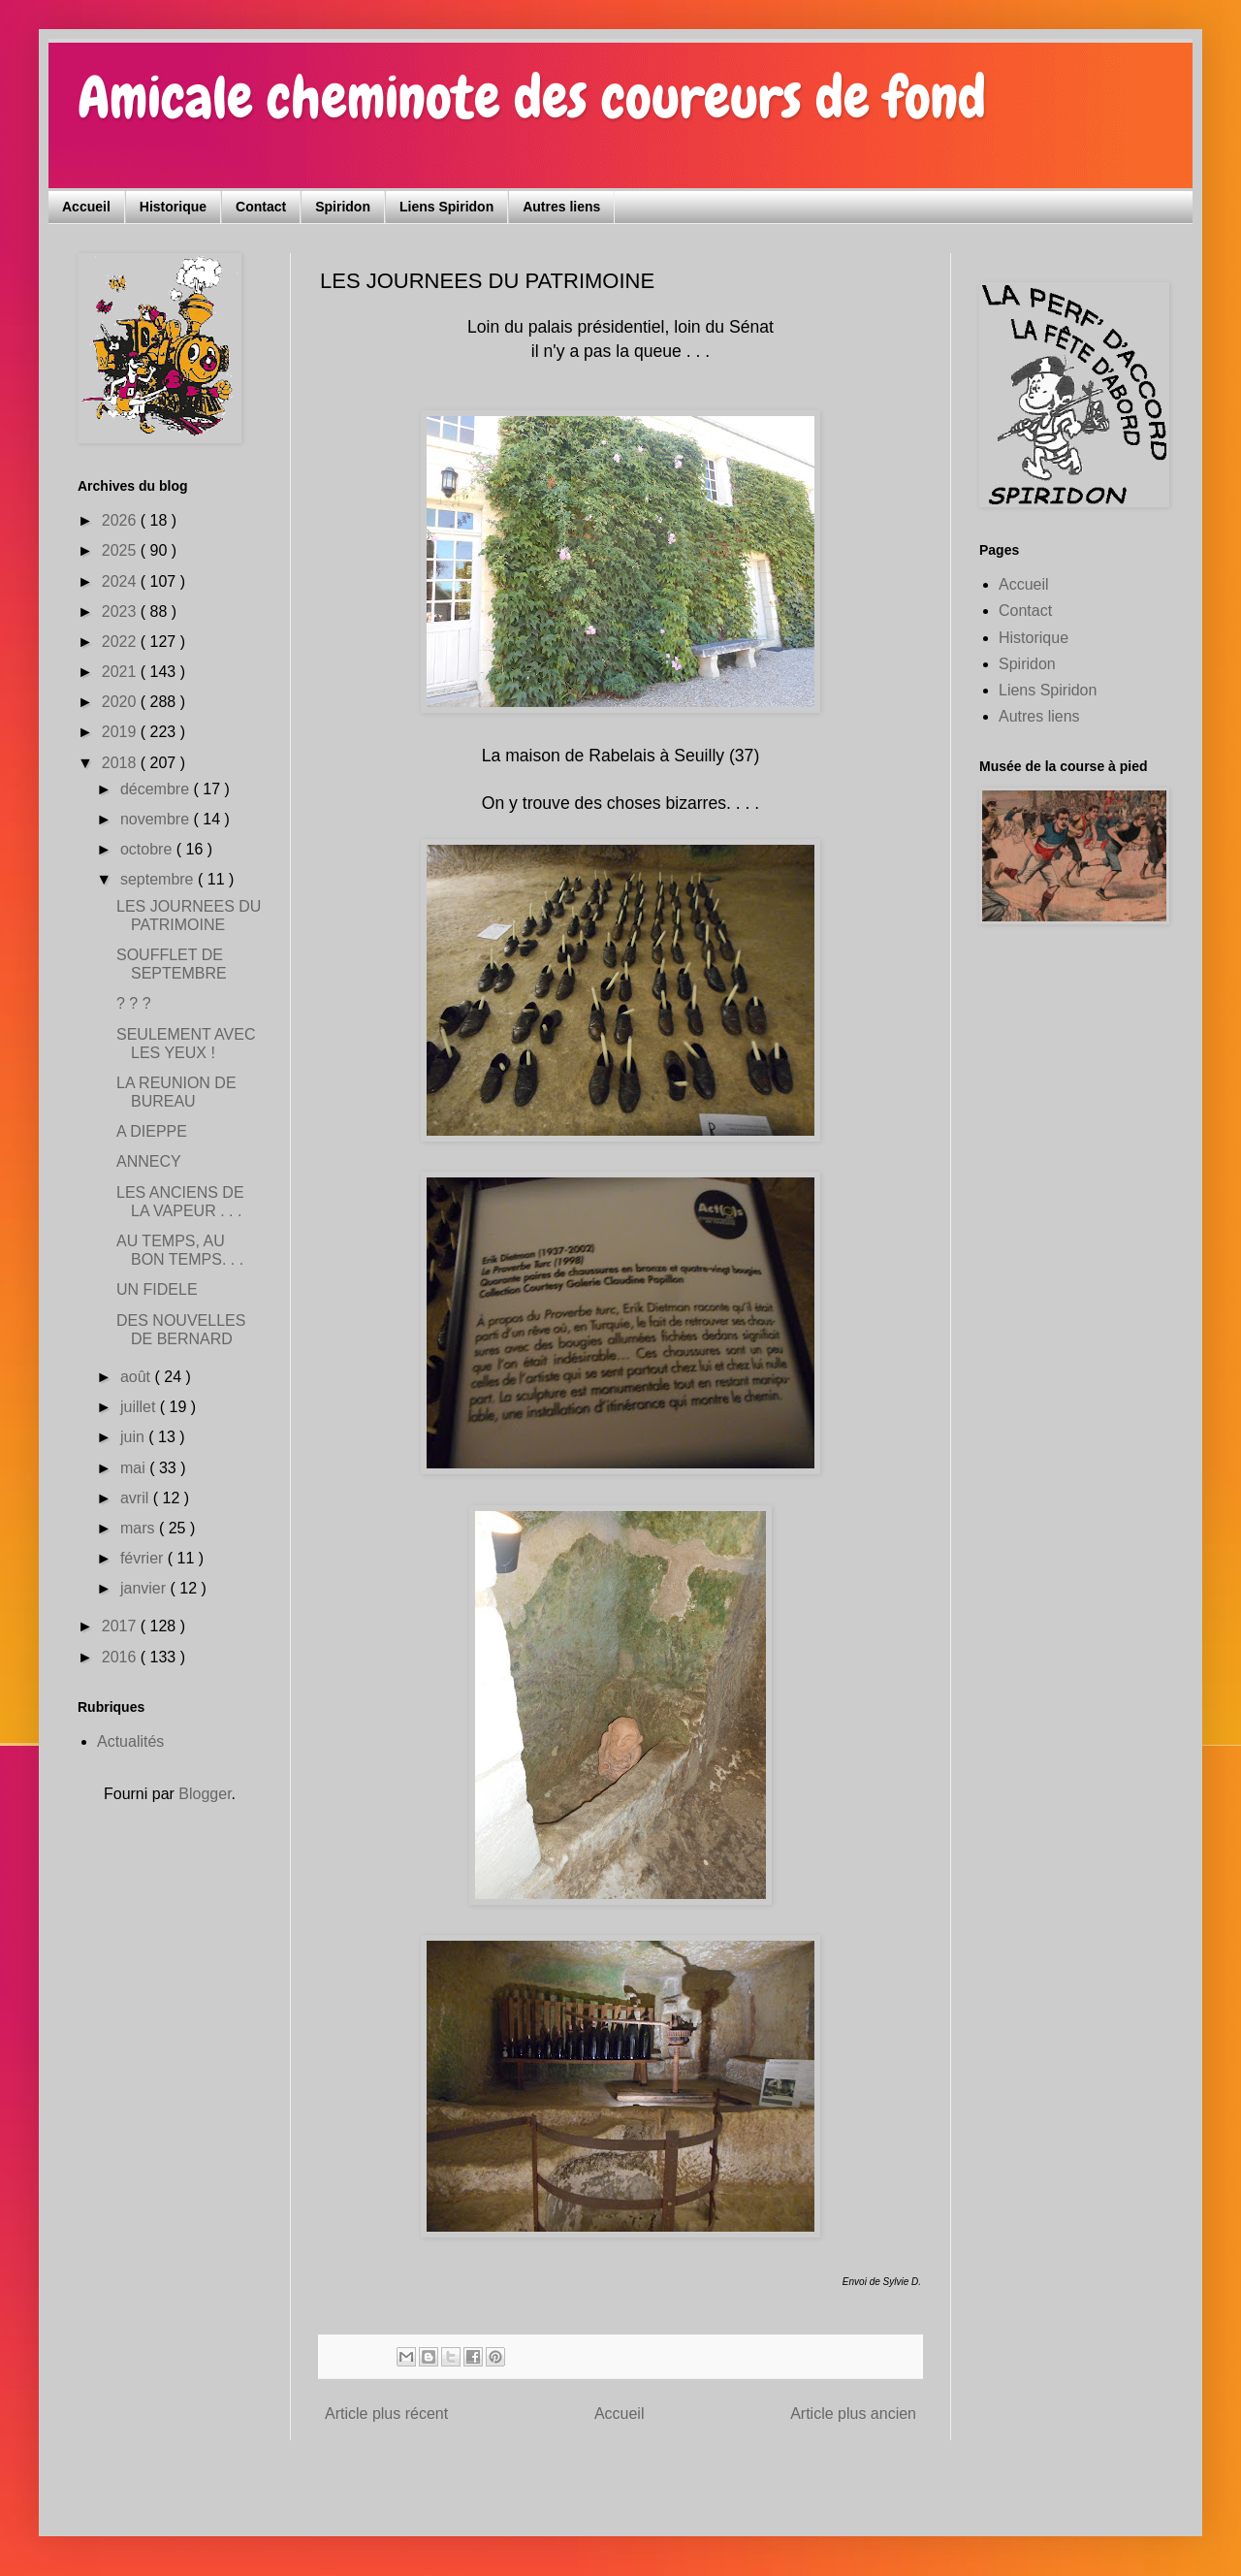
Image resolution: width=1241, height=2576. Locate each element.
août (137, 1376)
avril (136, 1498)
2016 (121, 1657)
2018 (121, 763)
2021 (121, 671)
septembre (159, 879)
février (144, 1558)
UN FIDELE (157, 1289)
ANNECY (148, 1161)
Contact (261, 206)
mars (139, 1528)
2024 (121, 581)
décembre (157, 789)
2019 (121, 732)
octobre (148, 849)
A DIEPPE (151, 1131)
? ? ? (133, 1003)
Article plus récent (386, 2413)
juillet (140, 1407)
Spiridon (342, 206)
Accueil (86, 206)
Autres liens (561, 206)
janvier (145, 1588)
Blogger (204, 1794)
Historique (173, 206)
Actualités (130, 1741)
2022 (121, 641)
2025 (121, 550)
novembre (157, 819)
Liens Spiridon (446, 206)
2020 (121, 701)
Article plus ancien (853, 2413)
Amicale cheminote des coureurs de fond (532, 97)
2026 (121, 520)
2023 (121, 611)
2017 (121, 1626)
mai (134, 1468)
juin (134, 1437)
